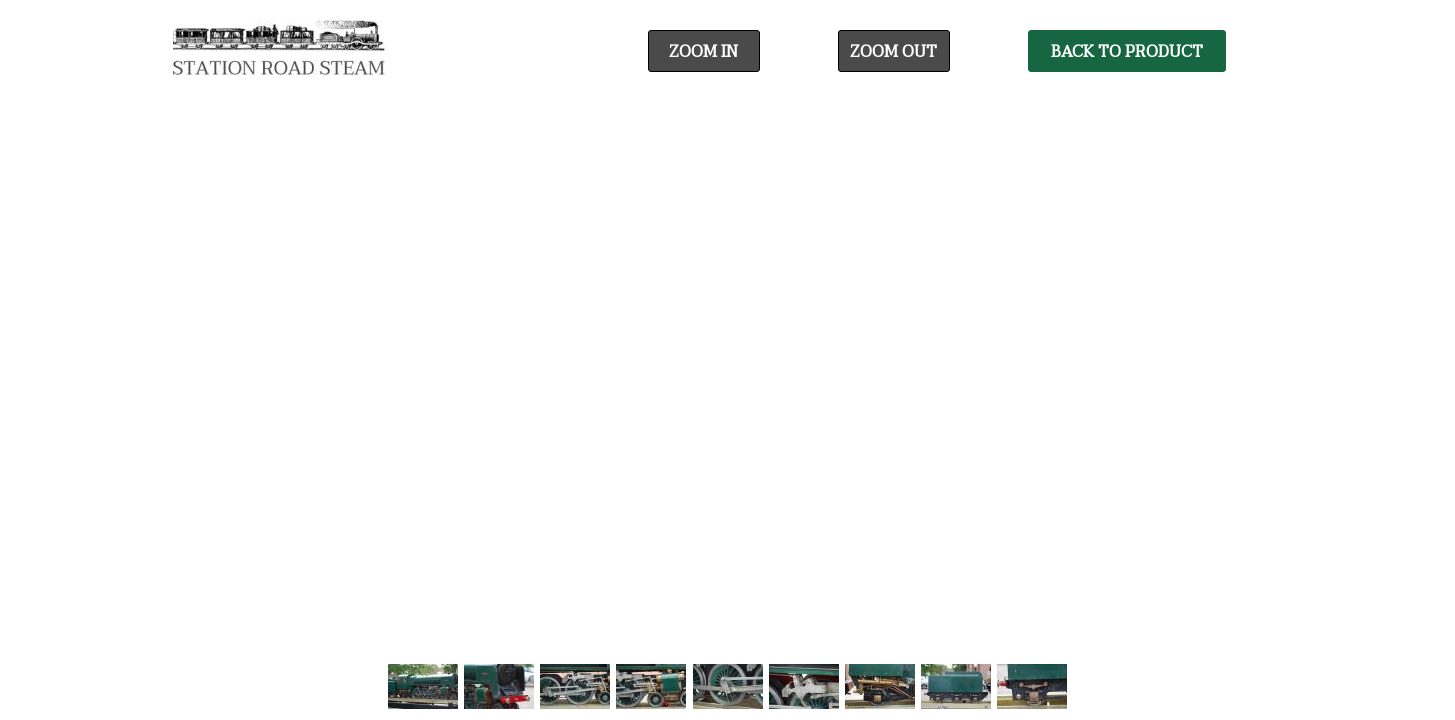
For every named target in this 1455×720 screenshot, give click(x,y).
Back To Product (1127, 52)
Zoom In (703, 52)
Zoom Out (893, 52)
